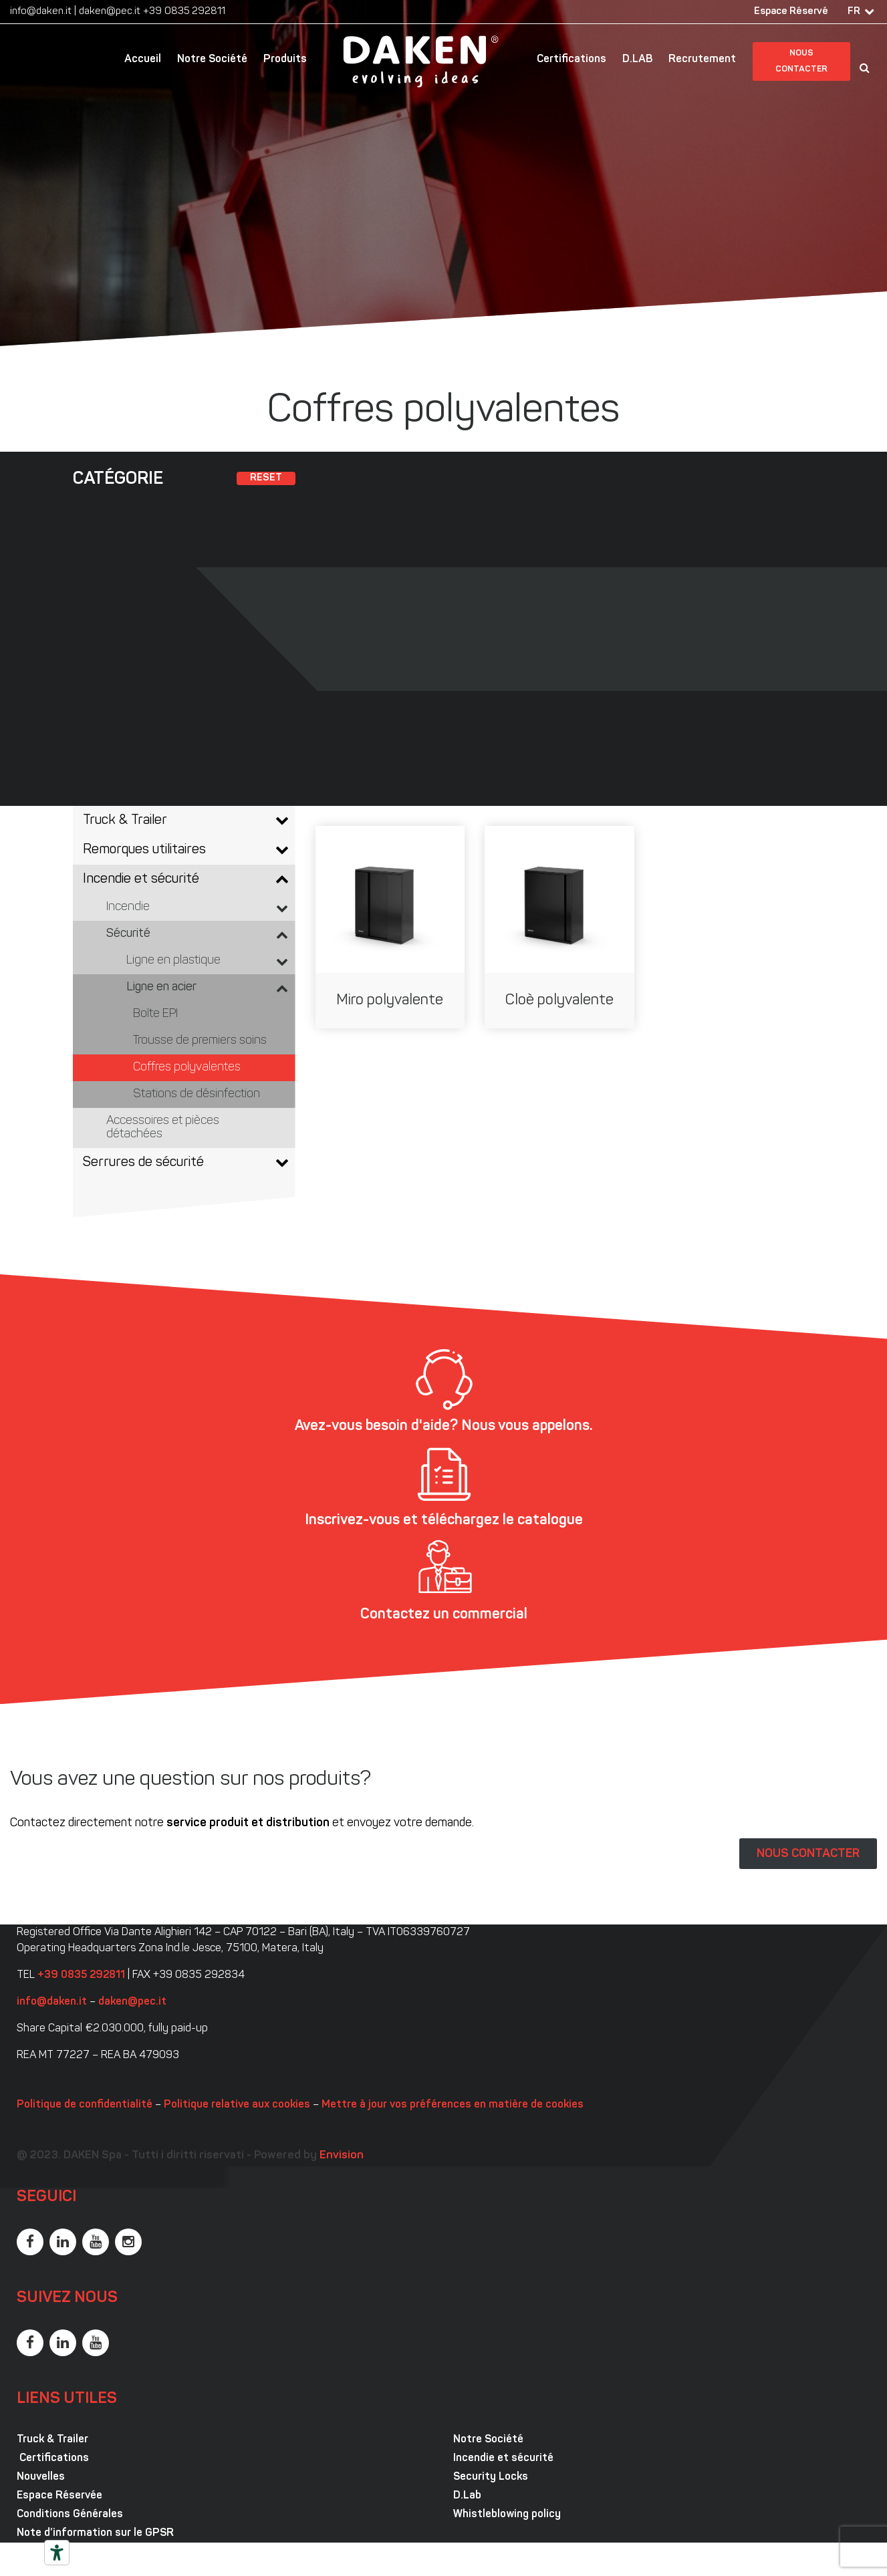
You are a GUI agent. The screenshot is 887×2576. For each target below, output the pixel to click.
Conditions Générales (70, 2514)
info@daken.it (41, 12)
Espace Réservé (791, 12)
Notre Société (212, 59)
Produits (285, 59)
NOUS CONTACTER (808, 1854)
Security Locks (490, 2477)
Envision (342, 2155)
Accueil (142, 59)
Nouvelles (41, 2477)
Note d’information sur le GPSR (95, 2533)
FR (854, 12)
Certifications (571, 59)
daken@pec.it (109, 12)
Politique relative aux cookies (237, 2105)
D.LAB (637, 59)
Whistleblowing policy (507, 2514)
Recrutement (702, 59)
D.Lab (467, 2495)
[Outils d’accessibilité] (57, 2552)
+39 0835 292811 (184, 12)
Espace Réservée (59, 2495)
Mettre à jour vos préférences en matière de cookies (453, 2105)
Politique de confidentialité (84, 2105)
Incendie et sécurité (503, 2458)
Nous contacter (801, 61)
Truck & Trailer (52, 2439)
